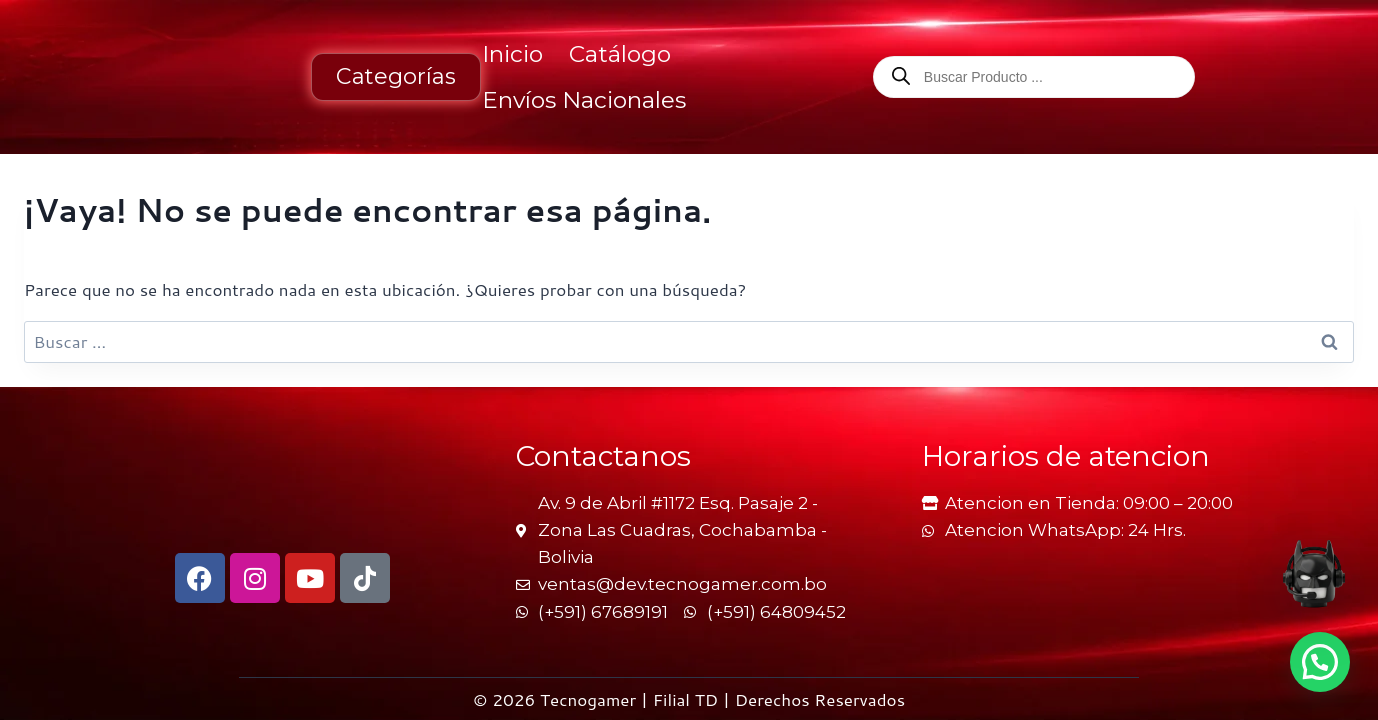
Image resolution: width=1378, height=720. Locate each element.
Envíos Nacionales (584, 100)
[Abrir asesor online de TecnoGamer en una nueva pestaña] (1314, 574)
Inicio (512, 54)
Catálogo (620, 54)
